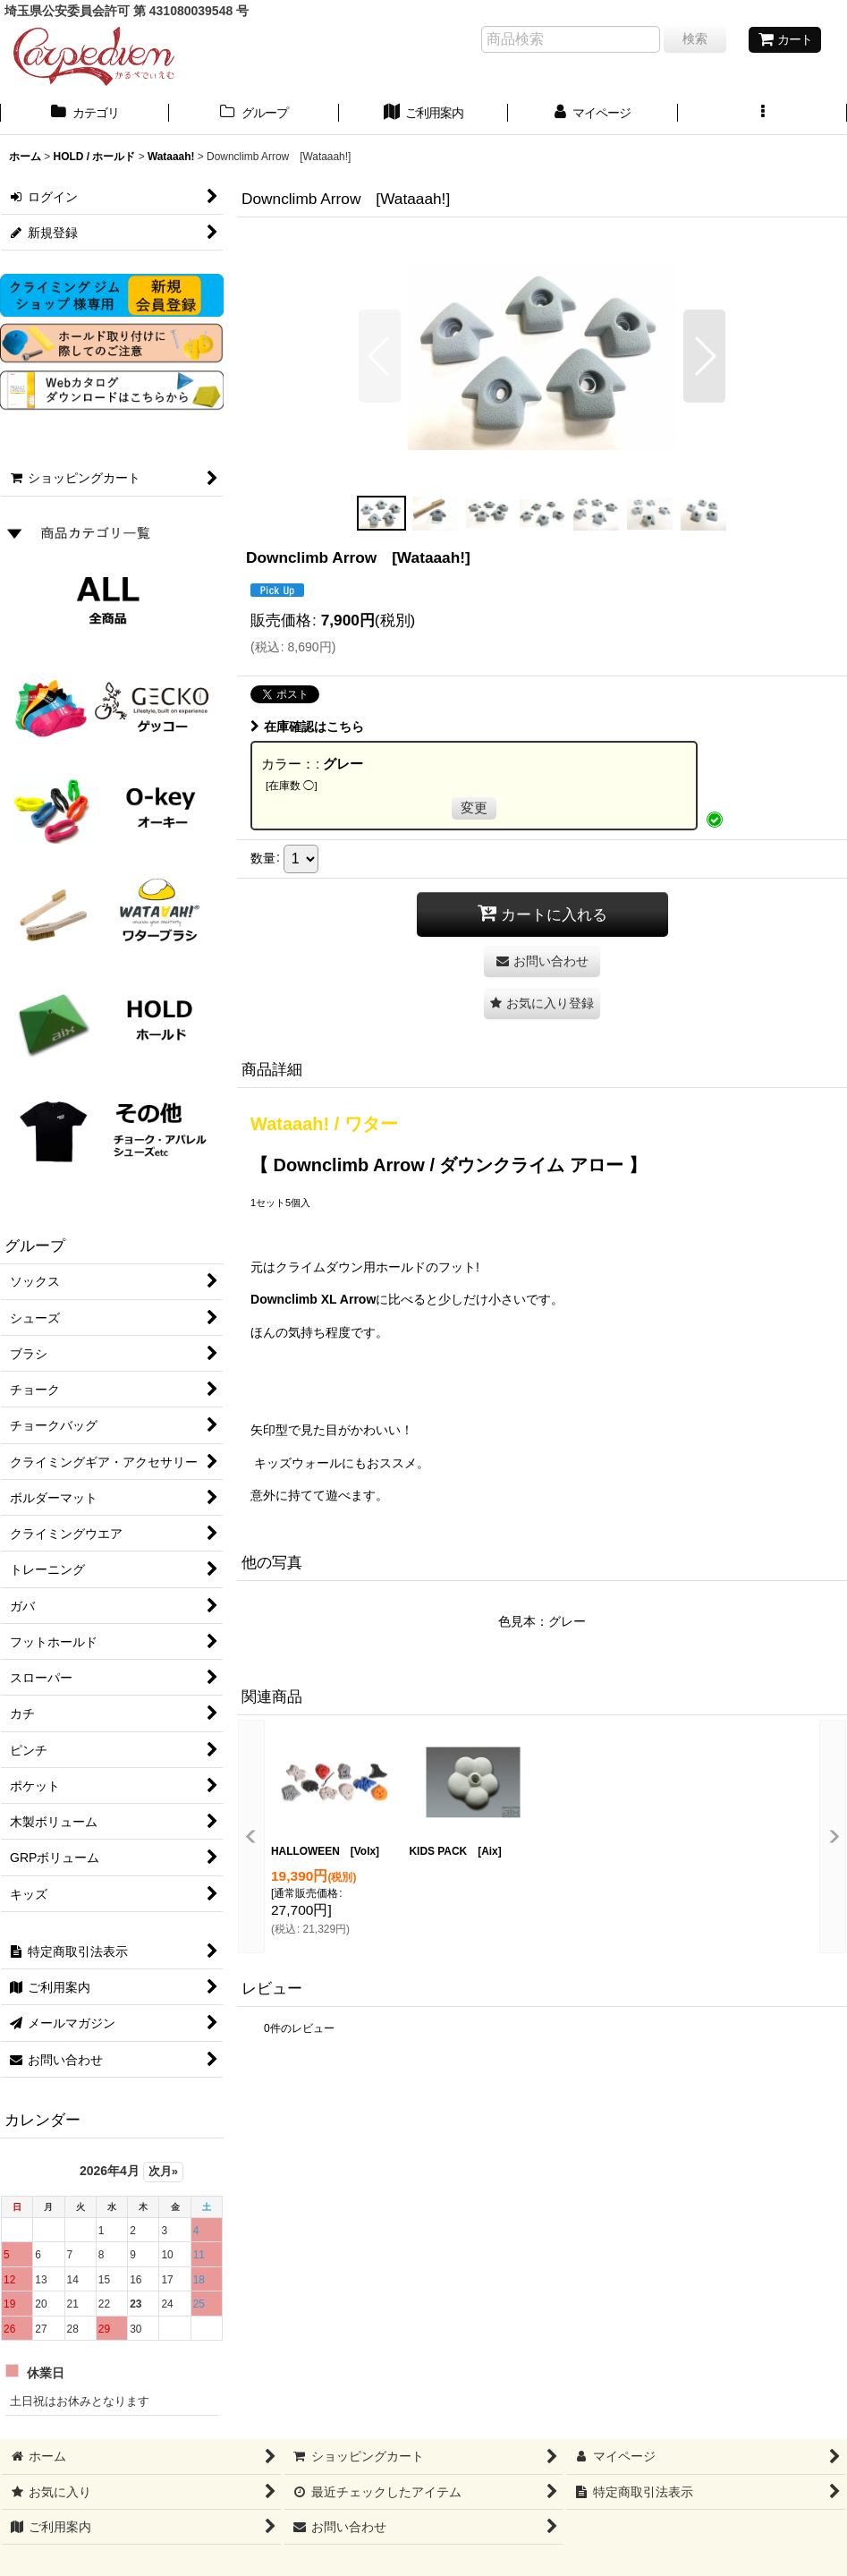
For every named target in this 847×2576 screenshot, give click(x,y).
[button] (762, 114)
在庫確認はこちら (307, 726)
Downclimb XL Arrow (313, 1299)
